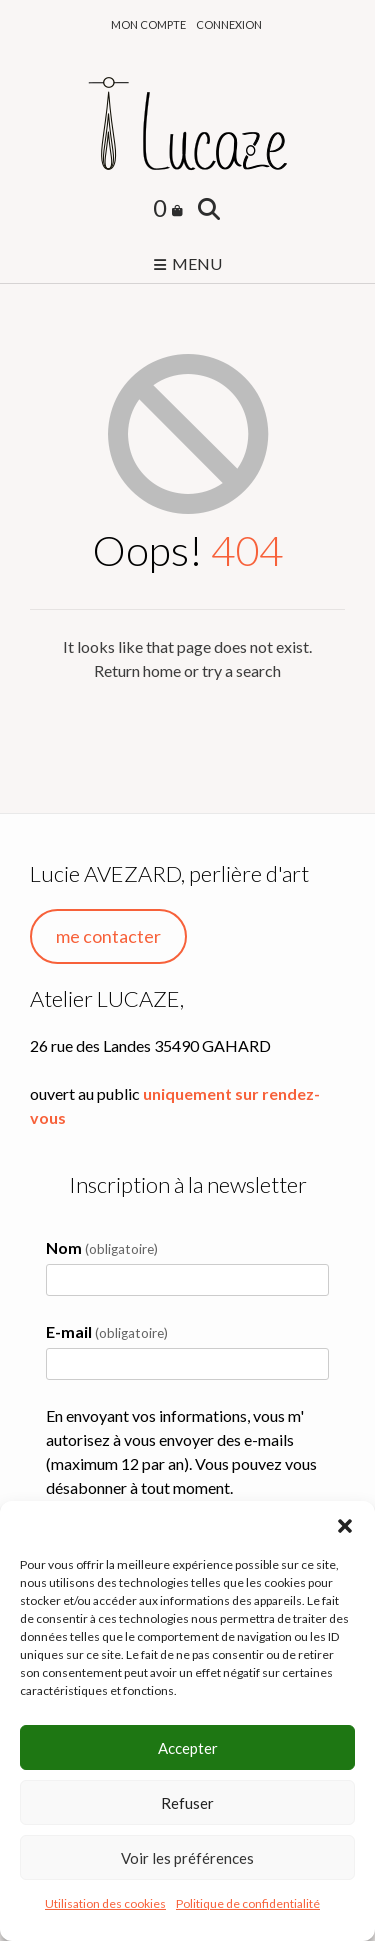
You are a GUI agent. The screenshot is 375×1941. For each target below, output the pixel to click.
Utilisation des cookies (105, 1903)
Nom (102, 1247)
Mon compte (148, 24)
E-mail (107, 1331)
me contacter (108, 936)
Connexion (229, 24)
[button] (345, 1526)
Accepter (188, 1748)
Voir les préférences (187, 1858)
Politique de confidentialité (248, 1903)
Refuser (187, 1803)
